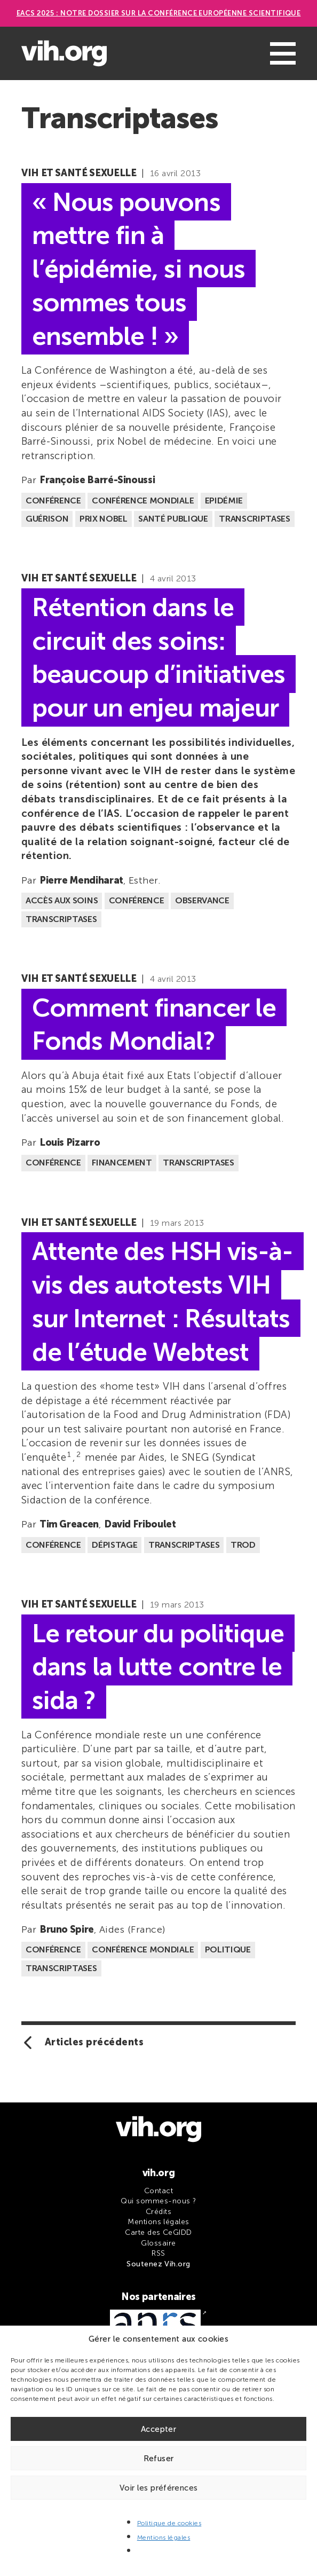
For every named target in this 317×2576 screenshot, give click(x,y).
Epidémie (224, 500)
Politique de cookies (169, 2523)
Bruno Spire (66, 1929)
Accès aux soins (62, 900)
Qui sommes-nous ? (158, 2200)
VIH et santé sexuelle (78, 173)
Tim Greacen (69, 1524)
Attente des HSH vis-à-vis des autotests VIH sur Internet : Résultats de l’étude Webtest (162, 1301)
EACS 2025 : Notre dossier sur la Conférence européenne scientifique (159, 13)
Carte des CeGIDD (158, 2232)
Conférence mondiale (143, 500)
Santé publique (173, 519)
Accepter (158, 2429)
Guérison (47, 519)
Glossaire (158, 2243)
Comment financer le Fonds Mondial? (154, 1024)
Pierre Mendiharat (81, 880)
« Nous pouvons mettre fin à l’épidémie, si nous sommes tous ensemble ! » (138, 268)
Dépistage (114, 1545)
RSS (158, 2253)
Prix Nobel (104, 519)
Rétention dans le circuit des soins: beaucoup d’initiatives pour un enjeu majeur (158, 657)
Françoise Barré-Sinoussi (97, 480)
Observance (202, 900)
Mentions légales (164, 2537)
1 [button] (69, 1454)
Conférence (53, 500)
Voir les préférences (159, 2488)
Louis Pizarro (69, 1142)
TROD (243, 1545)
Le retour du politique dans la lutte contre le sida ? (158, 1666)
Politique (228, 1949)
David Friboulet (140, 1524)
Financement (122, 1162)
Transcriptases (254, 519)
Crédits (158, 2211)
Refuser (159, 2458)
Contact (158, 2190)
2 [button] (78, 1454)
